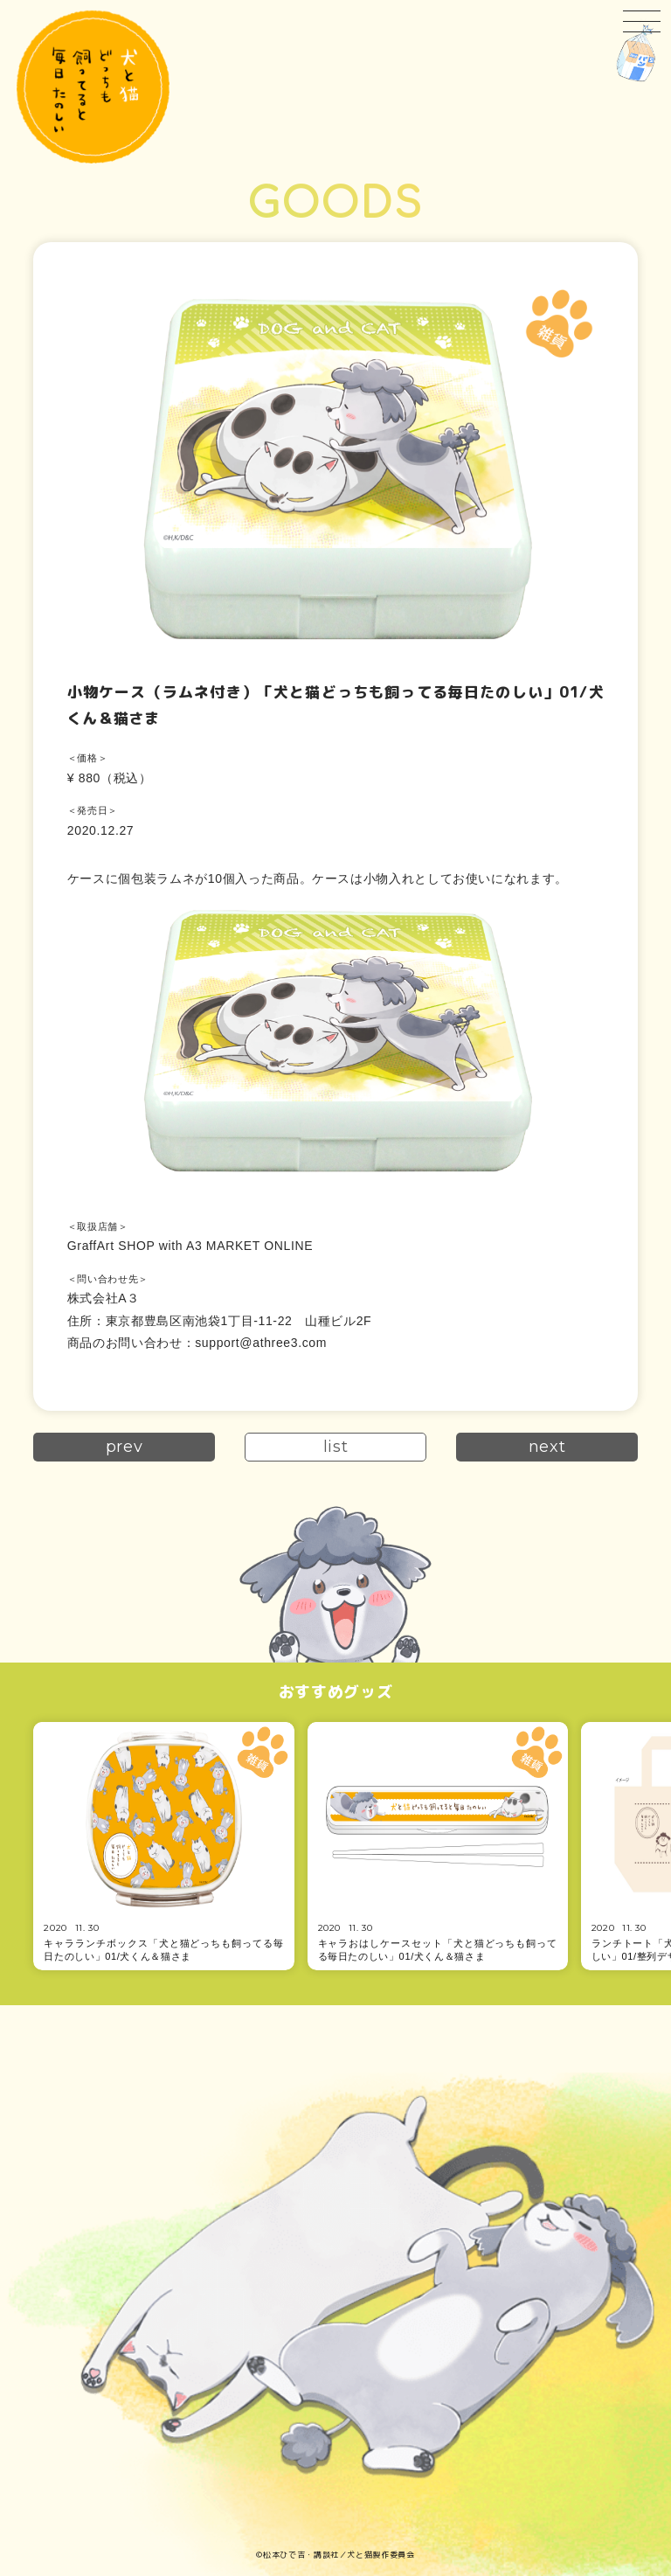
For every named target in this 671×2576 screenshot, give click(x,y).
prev (124, 1446)
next (547, 1446)
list (336, 1446)
